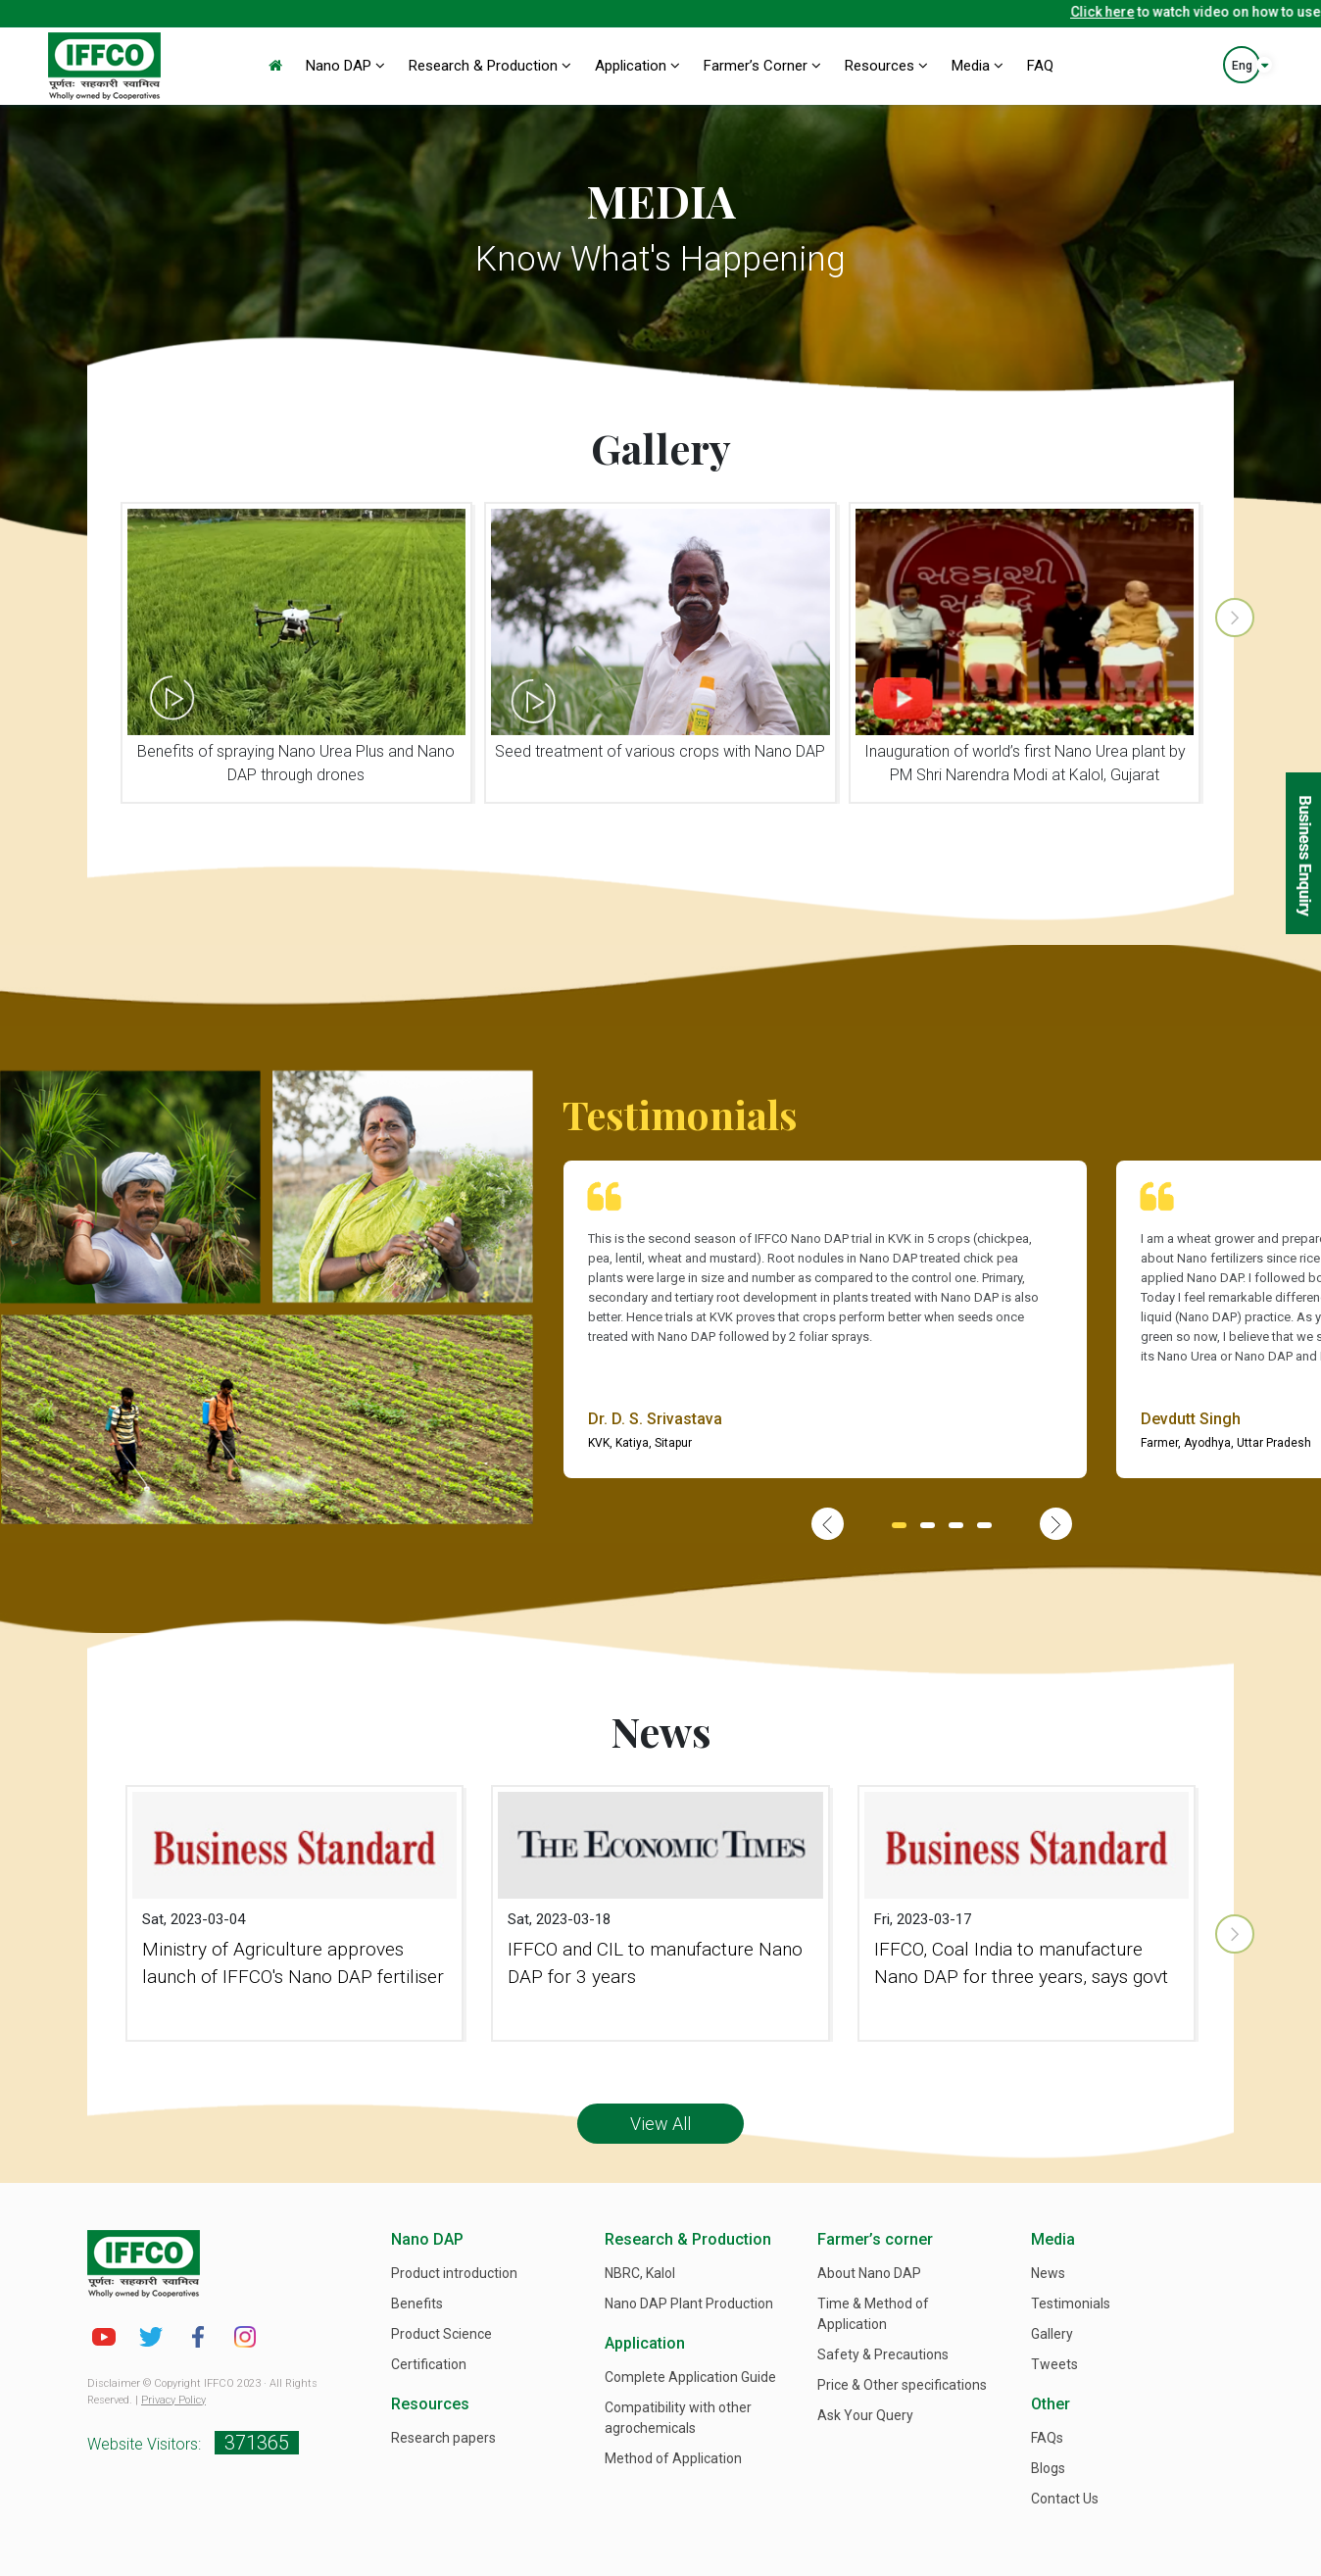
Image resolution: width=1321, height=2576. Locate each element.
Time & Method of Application (873, 2314)
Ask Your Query (865, 2415)
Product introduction (454, 2273)
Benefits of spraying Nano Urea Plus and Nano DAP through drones (296, 763)
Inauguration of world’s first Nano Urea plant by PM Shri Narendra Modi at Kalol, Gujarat (1025, 763)
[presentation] (1234, 617)
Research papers (443, 2438)
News (1048, 2273)
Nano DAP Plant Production (689, 2303)
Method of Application (673, 2458)
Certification (428, 2364)
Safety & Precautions (883, 2354)
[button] (899, 1525)
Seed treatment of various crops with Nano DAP (660, 751)
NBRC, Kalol (640, 2273)
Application (637, 65)
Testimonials (1070, 2303)
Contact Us (1065, 2498)
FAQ (1040, 65)
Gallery (1052, 2334)
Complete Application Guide (690, 2377)
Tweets (1054, 2364)
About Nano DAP (869, 2273)
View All (660, 2123)
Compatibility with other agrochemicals (678, 2418)
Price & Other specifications (902, 2385)
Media (977, 65)
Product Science (441, 2334)
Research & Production (490, 65)
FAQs (1047, 2438)
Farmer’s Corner (762, 65)
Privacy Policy (173, 2400)
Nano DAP (345, 65)
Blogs (1048, 2468)
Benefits (417, 2303)
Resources (886, 65)
